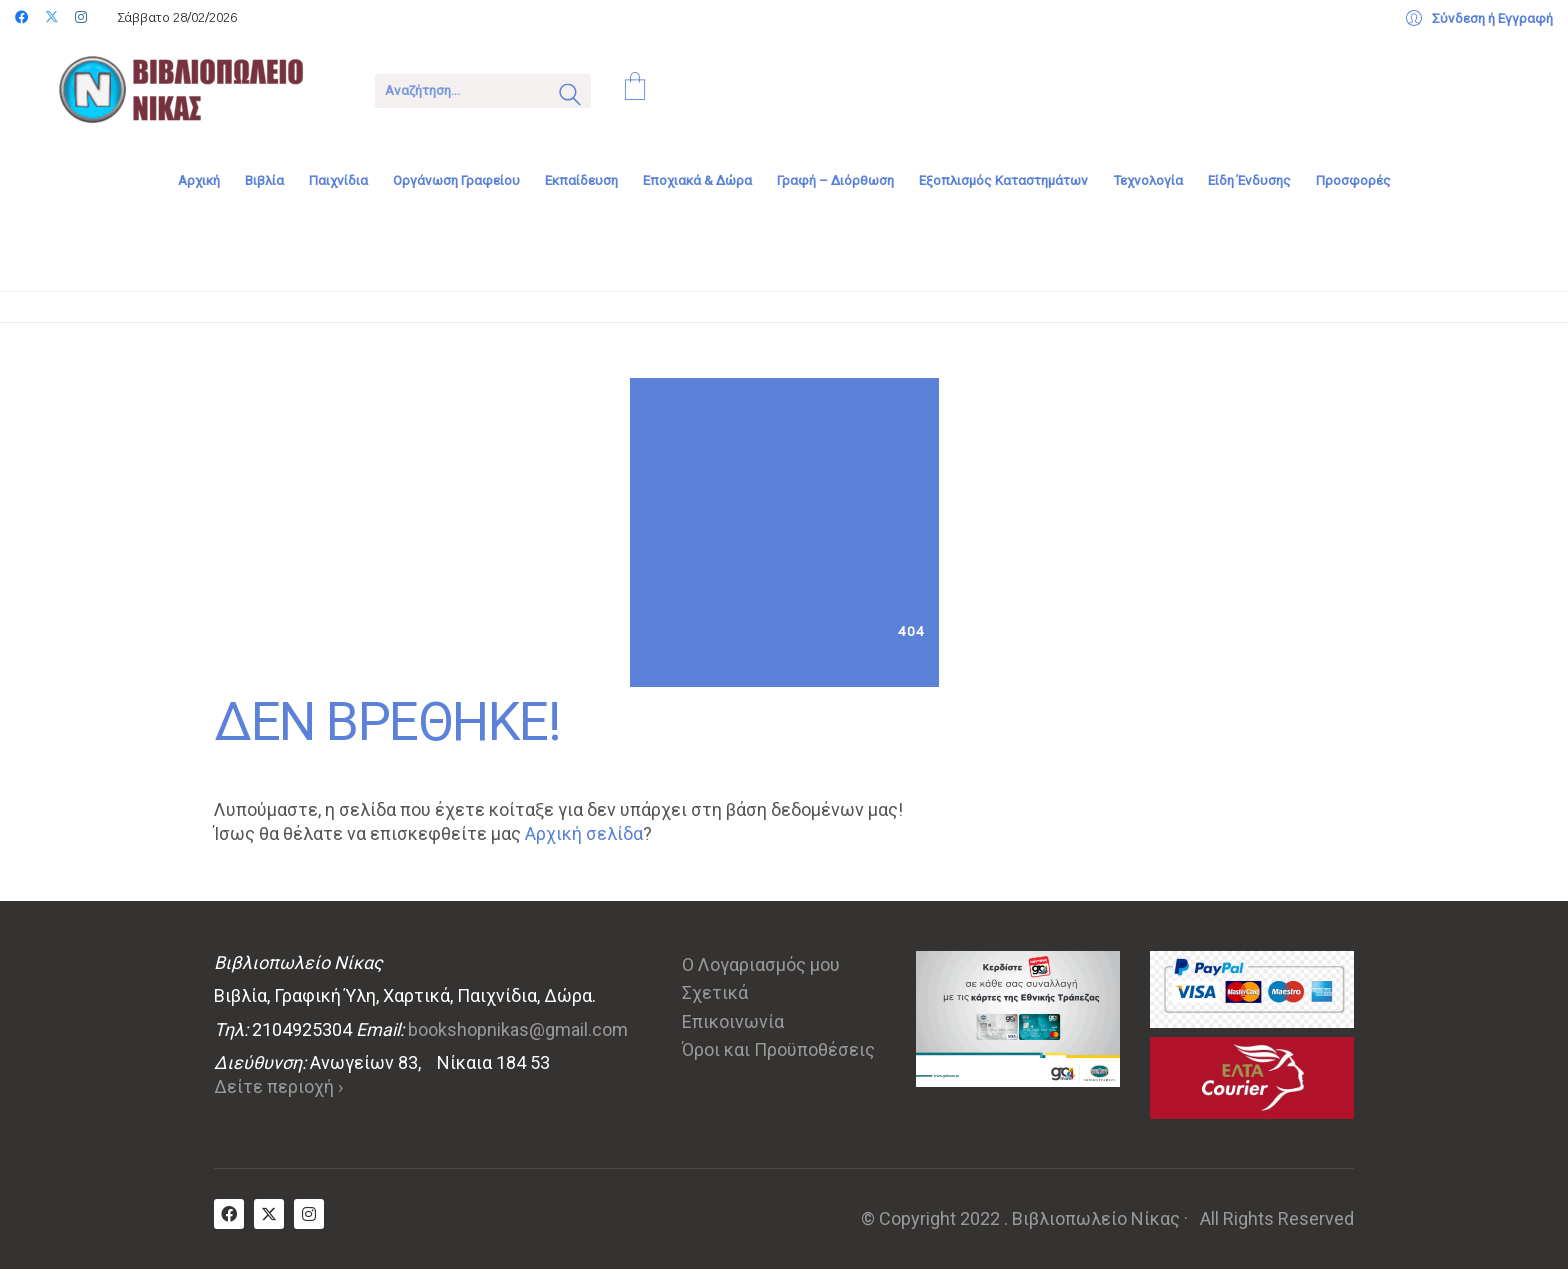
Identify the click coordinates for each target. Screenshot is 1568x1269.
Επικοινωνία (733, 1021)
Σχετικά (715, 992)
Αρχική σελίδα (584, 833)
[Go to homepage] (195, 89)
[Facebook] (229, 1214)
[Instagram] (309, 1214)
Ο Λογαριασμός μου (761, 964)
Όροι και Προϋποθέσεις (778, 1049)
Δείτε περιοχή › (278, 1086)
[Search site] (570, 97)
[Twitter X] (269, 1214)
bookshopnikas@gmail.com (518, 1029)
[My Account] (1479, 19)
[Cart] (635, 89)
